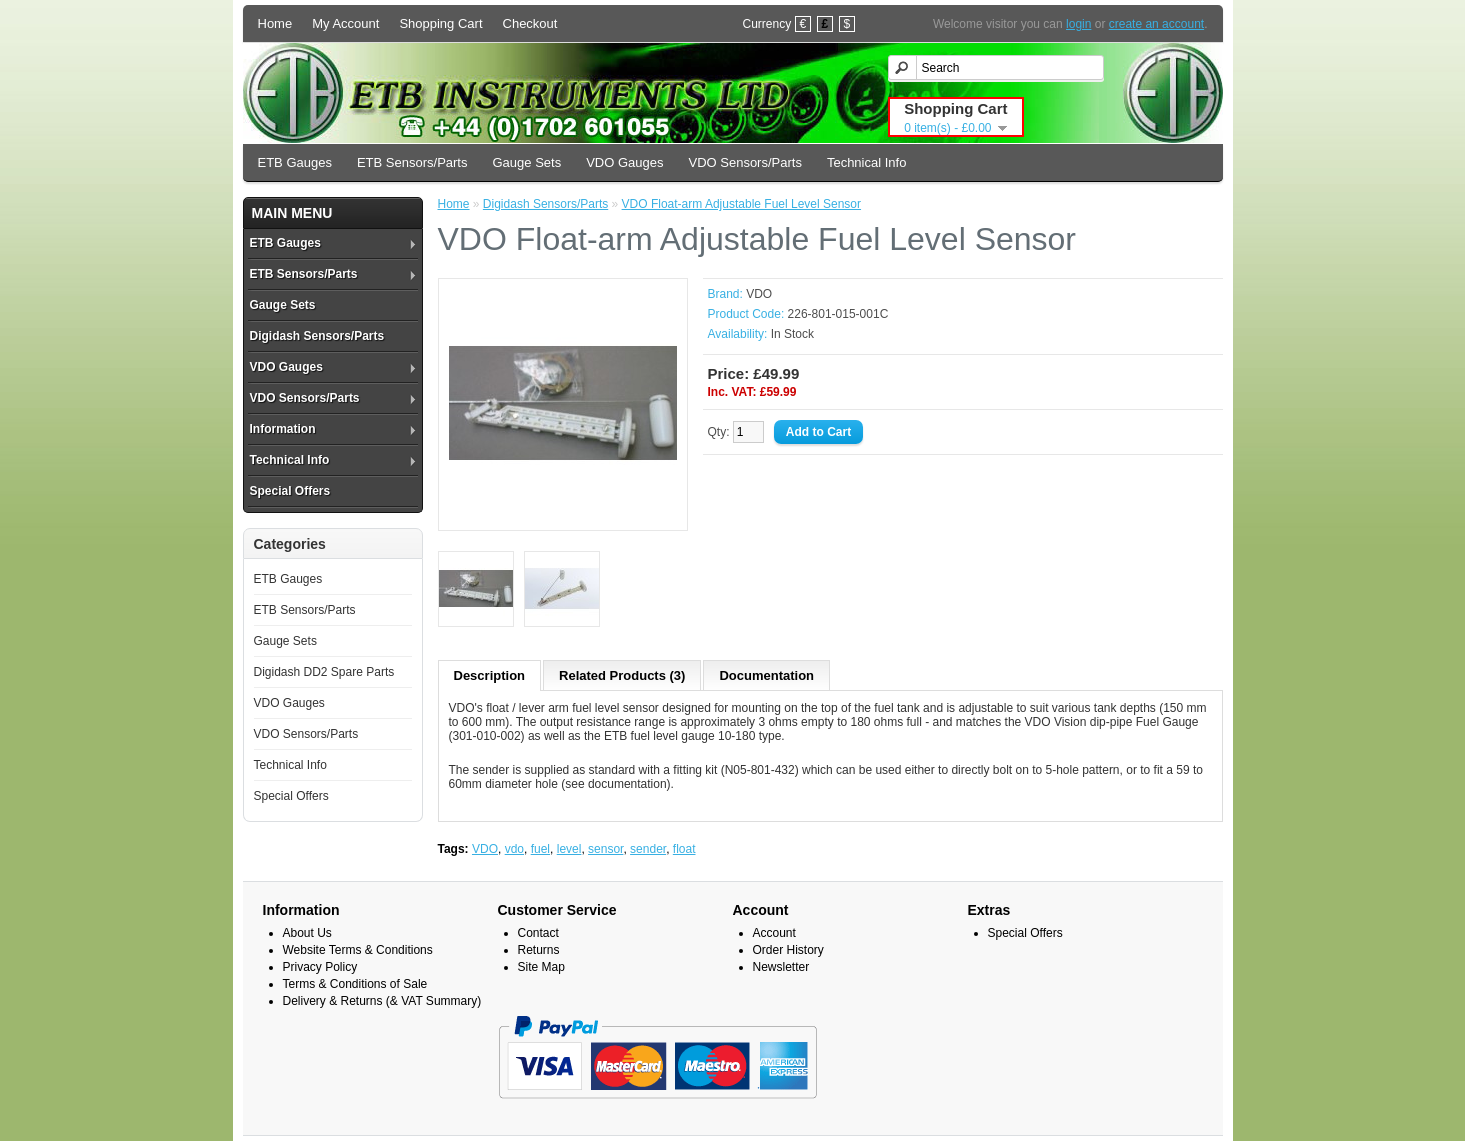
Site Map (541, 967)
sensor (605, 849)
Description (490, 675)
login (1078, 24)
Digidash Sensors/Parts (317, 336)
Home (275, 23)
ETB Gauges (295, 162)
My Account (345, 23)
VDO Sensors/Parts (744, 162)
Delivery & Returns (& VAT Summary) (382, 1001)
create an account (1156, 24)
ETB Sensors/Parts (412, 162)
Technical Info (867, 162)
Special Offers (290, 491)
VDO (759, 294)
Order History (788, 950)
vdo (514, 849)
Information (283, 429)
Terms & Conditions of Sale (355, 984)
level (569, 849)
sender (648, 849)
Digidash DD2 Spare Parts (324, 672)
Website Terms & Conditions (358, 950)
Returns (539, 950)
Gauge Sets (526, 162)
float (684, 849)
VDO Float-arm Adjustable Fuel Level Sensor (741, 204)
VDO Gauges (624, 162)
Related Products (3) (622, 675)
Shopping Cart (440, 23)
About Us (307, 933)
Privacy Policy (320, 967)
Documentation (766, 675)
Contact (538, 933)
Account (774, 933)
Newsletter (781, 967)
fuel (540, 849)
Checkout (530, 23)
